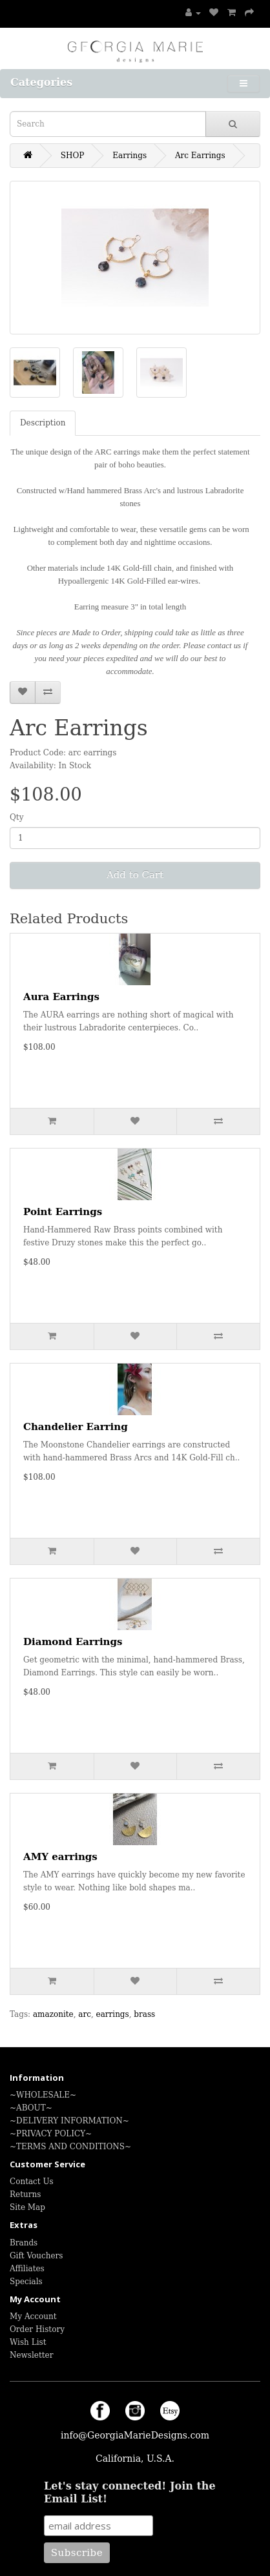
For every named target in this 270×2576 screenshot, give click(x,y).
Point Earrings (62, 1212)
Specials (26, 2281)
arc (84, 2014)
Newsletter (31, 2355)
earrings (112, 2014)
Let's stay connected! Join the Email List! (130, 2492)
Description (42, 422)
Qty (16, 817)
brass (144, 2014)
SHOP (73, 155)
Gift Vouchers (36, 2255)
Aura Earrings (61, 997)
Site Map (27, 2207)
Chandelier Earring (75, 1427)
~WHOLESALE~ (43, 2095)
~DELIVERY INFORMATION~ (69, 2120)
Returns (25, 2194)
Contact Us (32, 2181)
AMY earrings (60, 1857)
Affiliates (27, 2268)
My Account (33, 2316)
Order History (37, 2329)
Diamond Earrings (72, 1642)
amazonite (53, 2014)
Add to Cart (135, 875)
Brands (23, 2242)
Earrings (129, 155)
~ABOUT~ (31, 2107)
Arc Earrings (200, 155)
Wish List (28, 2342)
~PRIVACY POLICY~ (51, 2133)
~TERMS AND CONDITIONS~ (70, 2146)
